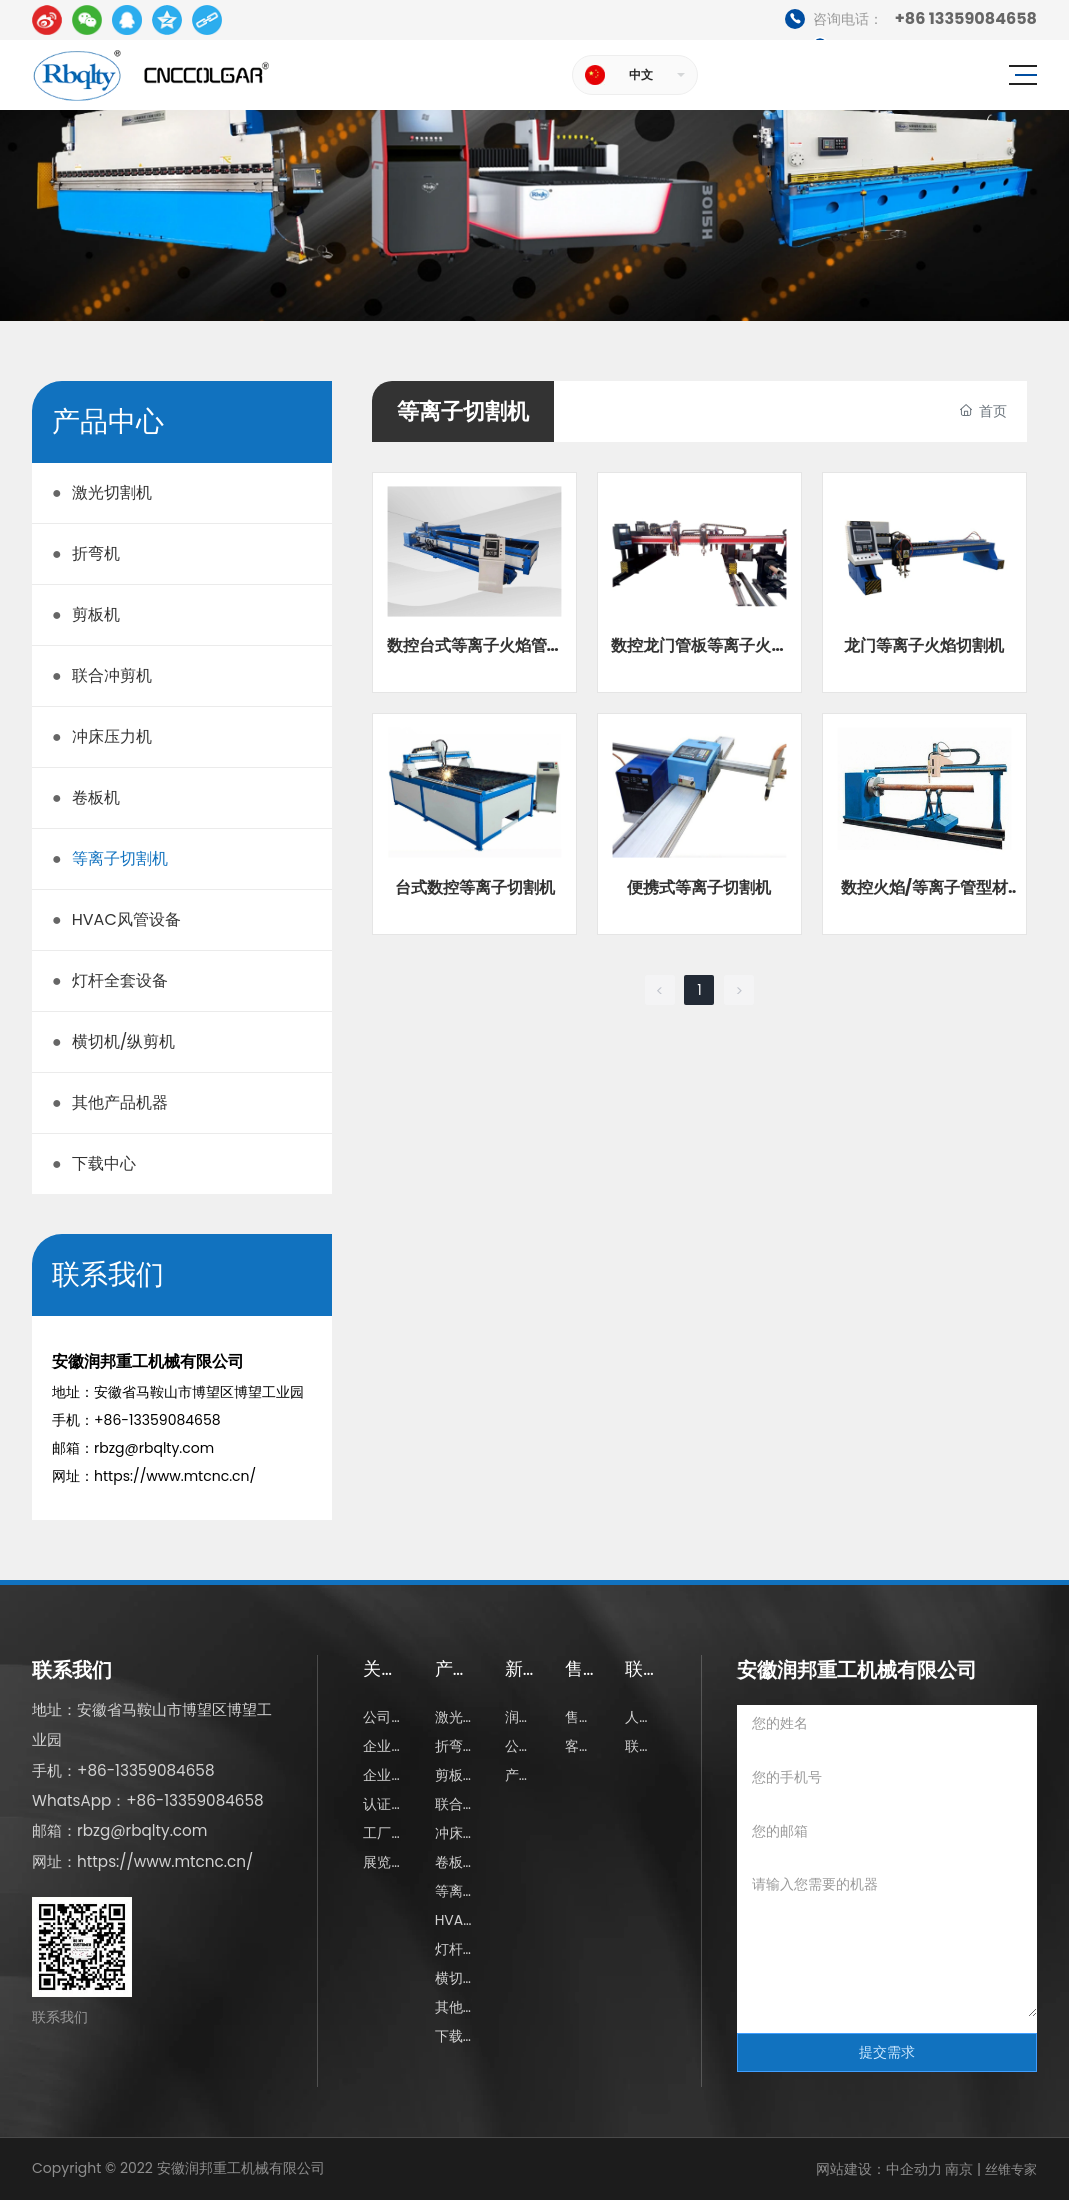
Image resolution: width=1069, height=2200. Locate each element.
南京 (958, 2169)
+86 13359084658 (911, 19)
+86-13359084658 (157, 1420)
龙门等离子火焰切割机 (924, 645)
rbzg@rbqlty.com (154, 1448)
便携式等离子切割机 (699, 887)
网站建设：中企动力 (879, 2169)
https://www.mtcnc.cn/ (175, 1476)
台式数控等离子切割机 (475, 887)
